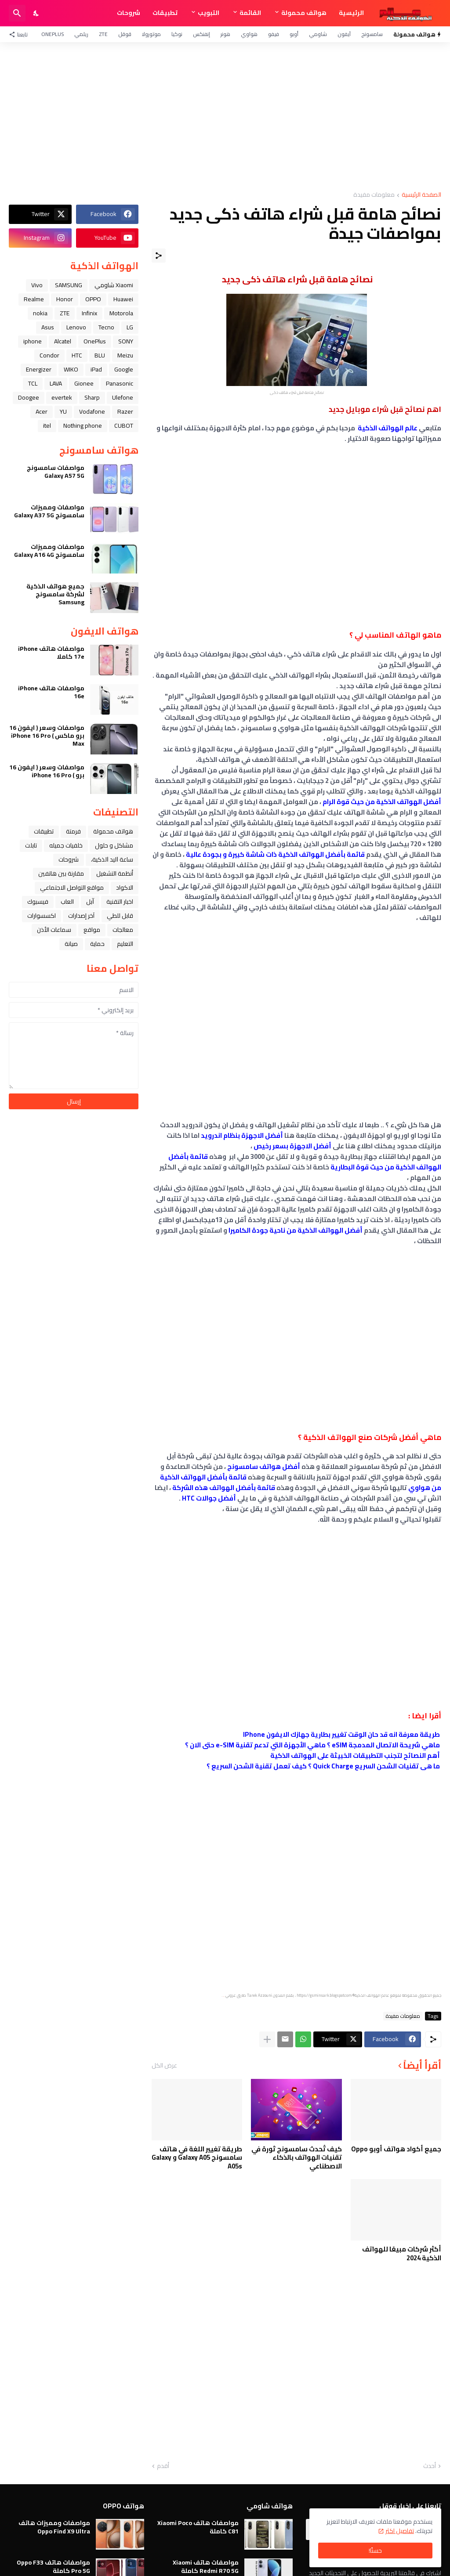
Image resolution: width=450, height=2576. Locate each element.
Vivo (37, 285)
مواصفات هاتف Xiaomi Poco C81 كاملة (198, 2527)
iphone (32, 341)
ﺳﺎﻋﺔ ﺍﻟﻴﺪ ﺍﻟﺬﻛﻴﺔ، (112, 859)
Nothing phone (82, 425)
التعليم (125, 943)
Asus (47, 327)
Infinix (89, 313)
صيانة (71, 943)
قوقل (124, 34)
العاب (67, 901)
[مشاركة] (159, 256)
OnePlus (52, 34)
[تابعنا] (20, 34)
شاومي (318, 34)
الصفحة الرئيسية (421, 195)
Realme (34, 299)
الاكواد (124, 887)
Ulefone (122, 397)
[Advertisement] (225, 116)
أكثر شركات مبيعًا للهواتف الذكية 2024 (401, 2253)
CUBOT (123, 425)
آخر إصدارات (81, 915)
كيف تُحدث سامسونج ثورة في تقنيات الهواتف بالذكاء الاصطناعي (296, 2158)
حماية (97, 943)
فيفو (273, 34)
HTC (77, 355)
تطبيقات (165, 12)
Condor (49, 355)
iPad (96, 369)
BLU (99, 355)
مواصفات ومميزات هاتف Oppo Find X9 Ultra (54, 2527)
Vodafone (92, 411)
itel (47, 425)
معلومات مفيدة (374, 195)
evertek (61, 397)
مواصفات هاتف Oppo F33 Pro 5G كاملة (53, 2566)
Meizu (125, 355)
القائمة (250, 12)
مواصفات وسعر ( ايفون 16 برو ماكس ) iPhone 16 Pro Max (46, 736)
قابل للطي (120, 915)
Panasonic (119, 383)
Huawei (123, 299)
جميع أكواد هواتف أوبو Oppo (396, 2149)
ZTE (103, 34)
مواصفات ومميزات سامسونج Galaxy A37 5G (49, 511)
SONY (125, 341)
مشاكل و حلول (114, 845)
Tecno (106, 327)
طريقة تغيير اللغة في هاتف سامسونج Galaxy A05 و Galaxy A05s (197, 2158)
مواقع (91, 929)
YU (63, 411)
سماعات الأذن (54, 929)
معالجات (122, 929)
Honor (64, 299)
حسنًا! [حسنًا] (375, 2550)
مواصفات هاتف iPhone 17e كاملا (51, 652)
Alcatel (62, 341)
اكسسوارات (41, 915)
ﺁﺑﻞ (90, 901)
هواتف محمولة (304, 12)
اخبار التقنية (119, 901)
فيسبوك (37, 901)
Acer (41, 411)
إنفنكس (201, 34)
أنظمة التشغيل (114, 873)
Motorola (121, 313)
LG (130, 327)
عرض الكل (164, 2065)
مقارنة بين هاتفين (61, 873)
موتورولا (151, 34)
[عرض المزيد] (267, 2039)
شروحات (128, 12)
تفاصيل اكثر (399, 2530)
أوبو (294, 34)
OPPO (93, 299)
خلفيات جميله (66, 845)
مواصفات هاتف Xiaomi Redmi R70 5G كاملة (206, 2566)
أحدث (429, 2466)
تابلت (31, 845)
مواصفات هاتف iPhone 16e (51, 692)
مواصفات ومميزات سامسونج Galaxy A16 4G (49, 551)
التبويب (208, 12)
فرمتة (73, 831)
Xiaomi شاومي (113, 285)
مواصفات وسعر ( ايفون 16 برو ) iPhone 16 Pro (46, 771)
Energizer (38, 369)
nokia (40, 313)
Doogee (28, 397)
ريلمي (81, 34)
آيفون (344, 34)
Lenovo (76, 327)
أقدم (163, 2466)
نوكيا (176, 34)
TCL (32, 383)
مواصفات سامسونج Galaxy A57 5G (55, 472)
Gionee (84, 383)
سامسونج (372, 34)
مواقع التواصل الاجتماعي (72, 887)
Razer (125, 411)
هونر (225, 34)
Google (123, 369)
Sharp (92, 397)
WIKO (71, 369)
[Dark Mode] (36, 13)
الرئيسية (351, 12)
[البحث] (17, 13)
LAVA (56, 383)
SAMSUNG (68, 285)
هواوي (249, 34)
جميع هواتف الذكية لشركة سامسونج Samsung (55, 594)
